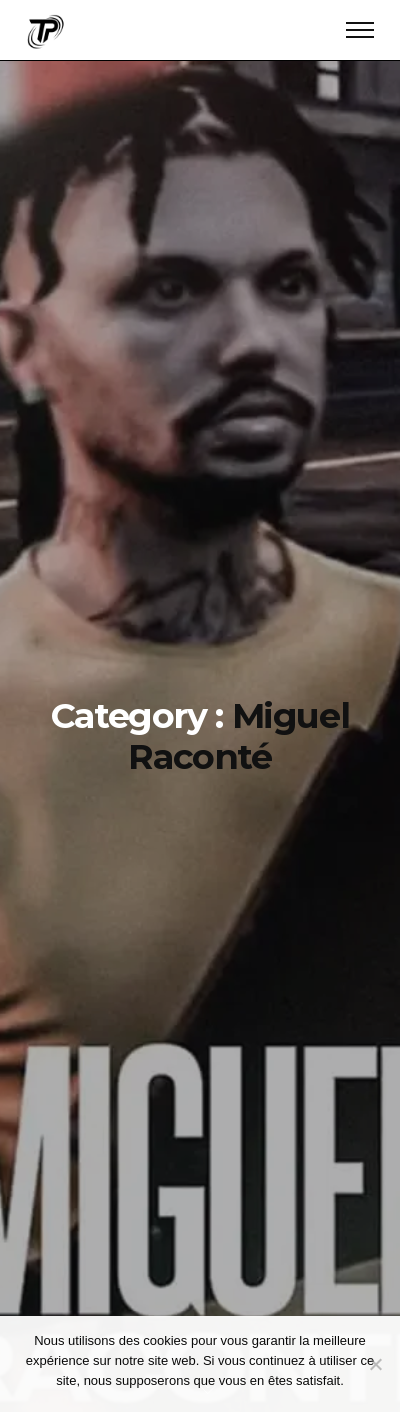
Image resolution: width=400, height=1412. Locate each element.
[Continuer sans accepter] (375, 1364)
